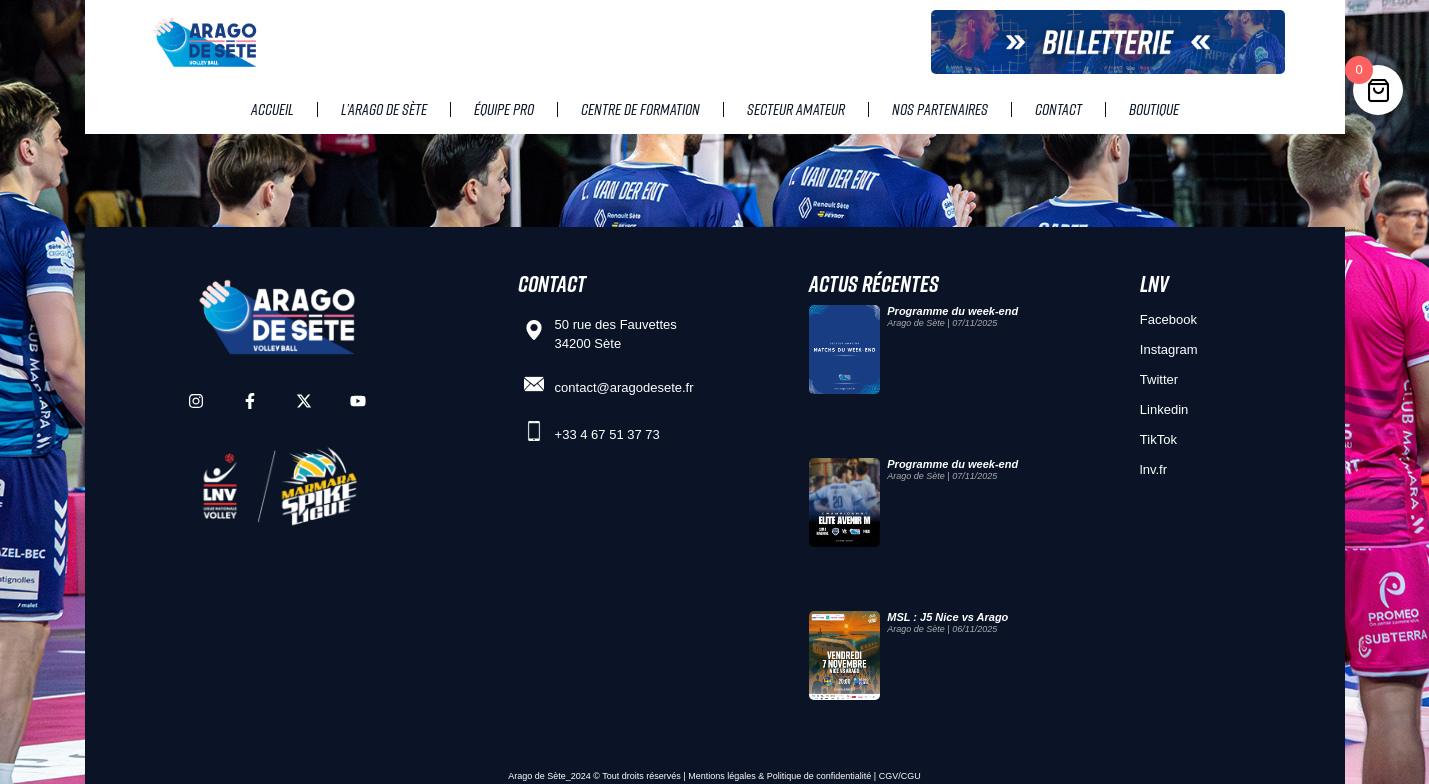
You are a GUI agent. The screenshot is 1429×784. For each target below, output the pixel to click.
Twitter (1159, 379)
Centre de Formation (640, 109)
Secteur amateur (796, 109)
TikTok (1158, 439)
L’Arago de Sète (384, 109)
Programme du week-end (952, 311)
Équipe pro (504, 109)
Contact (1058, 109)
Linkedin (1164, 409)
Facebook (1168, 319)
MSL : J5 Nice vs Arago (947, 617)
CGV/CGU (900, 776)
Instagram (1169, 349)
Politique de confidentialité (819, 776)
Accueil (272, 109)
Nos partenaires (940, 109)
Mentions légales (722, 776)
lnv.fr (1153, 469)
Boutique (1154, 109)
